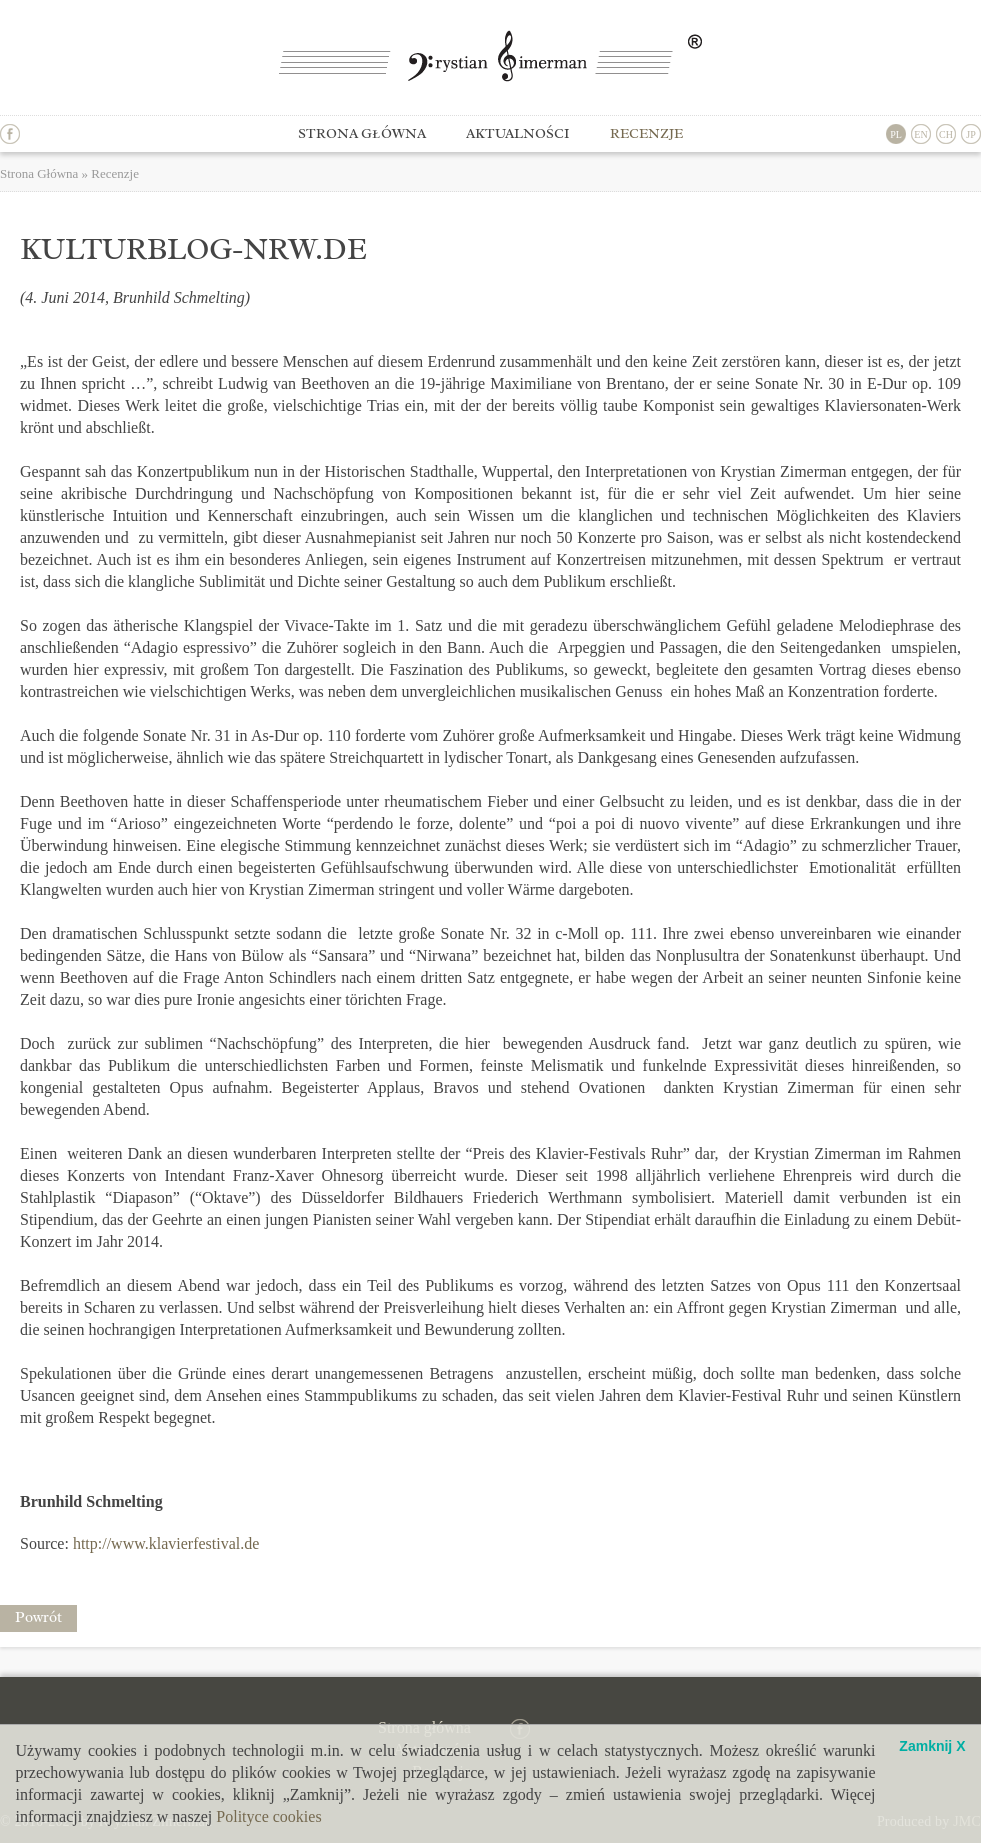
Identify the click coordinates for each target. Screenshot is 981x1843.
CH (946, 134)
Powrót (38, 1617)
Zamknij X (932, 1746)
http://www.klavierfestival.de (166, 1543)
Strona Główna (39, 173)
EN (920, 134)
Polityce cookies (268, 1816)
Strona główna (362, 133)
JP (970, 134)
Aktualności (518, 133)
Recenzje (646, 133)
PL (896, 134)
